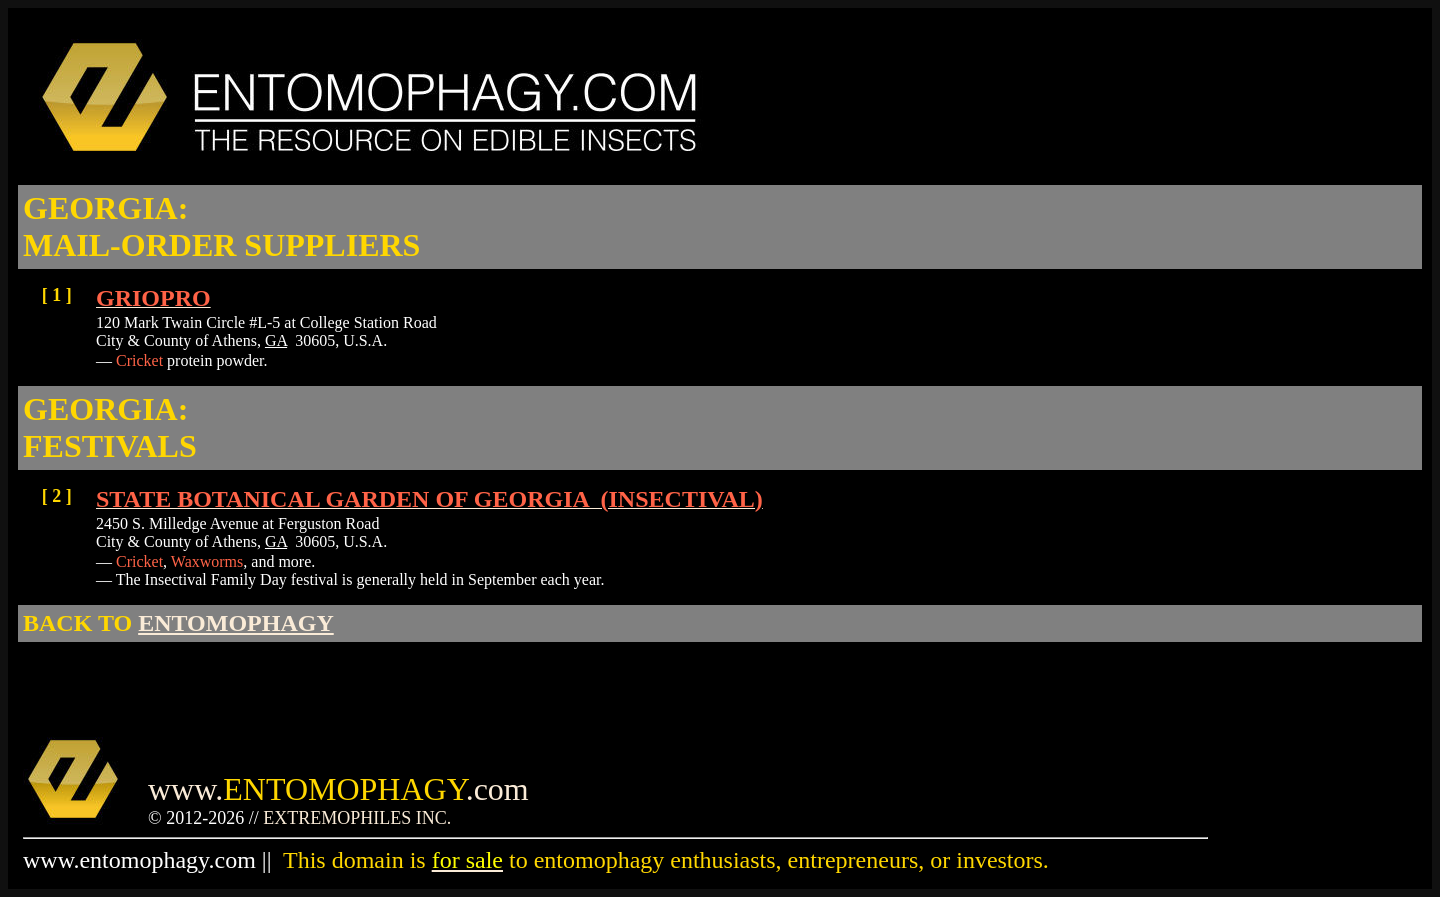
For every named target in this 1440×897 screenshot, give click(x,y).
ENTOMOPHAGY (236, 623)
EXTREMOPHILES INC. (357, 818)
